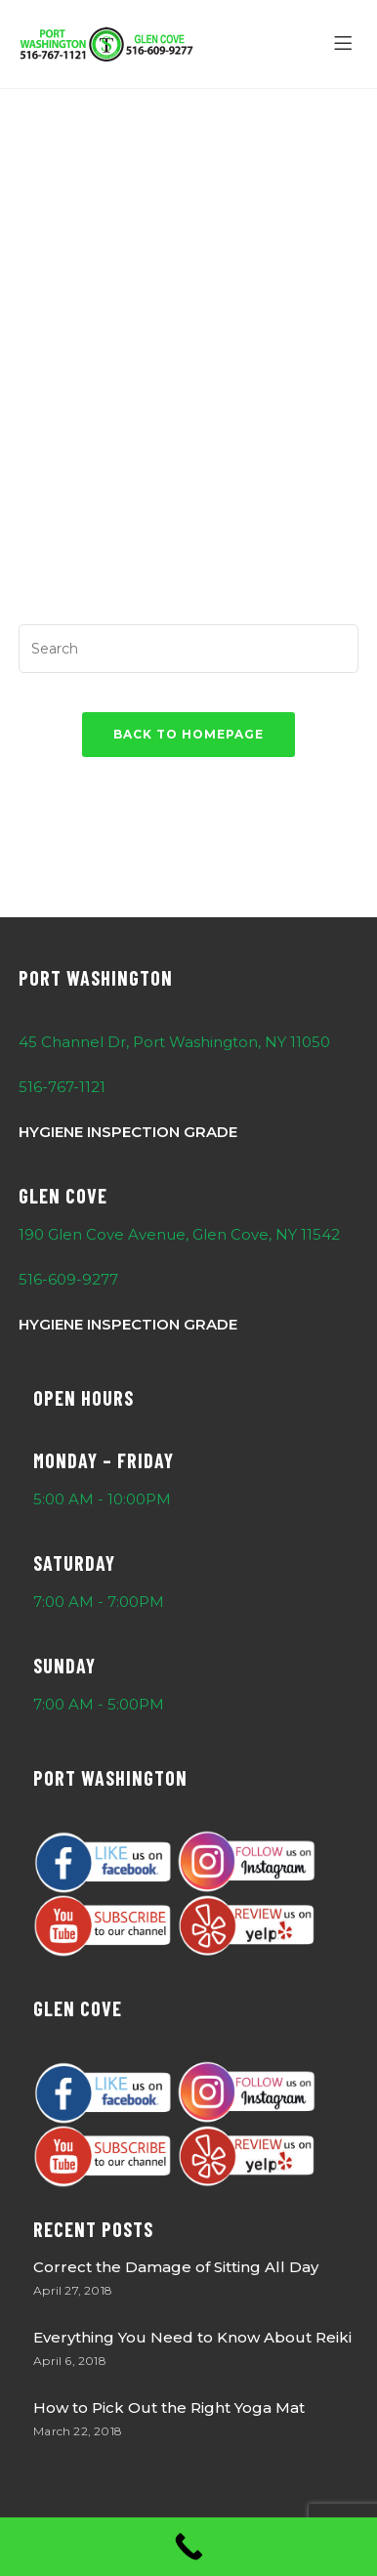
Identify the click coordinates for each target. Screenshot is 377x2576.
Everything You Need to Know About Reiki (192, 2337)
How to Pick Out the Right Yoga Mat (169, 2407)
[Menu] (346, 44)
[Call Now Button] (188, 2546)
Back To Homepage (188, 734)
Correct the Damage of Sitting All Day (175, 2267)
